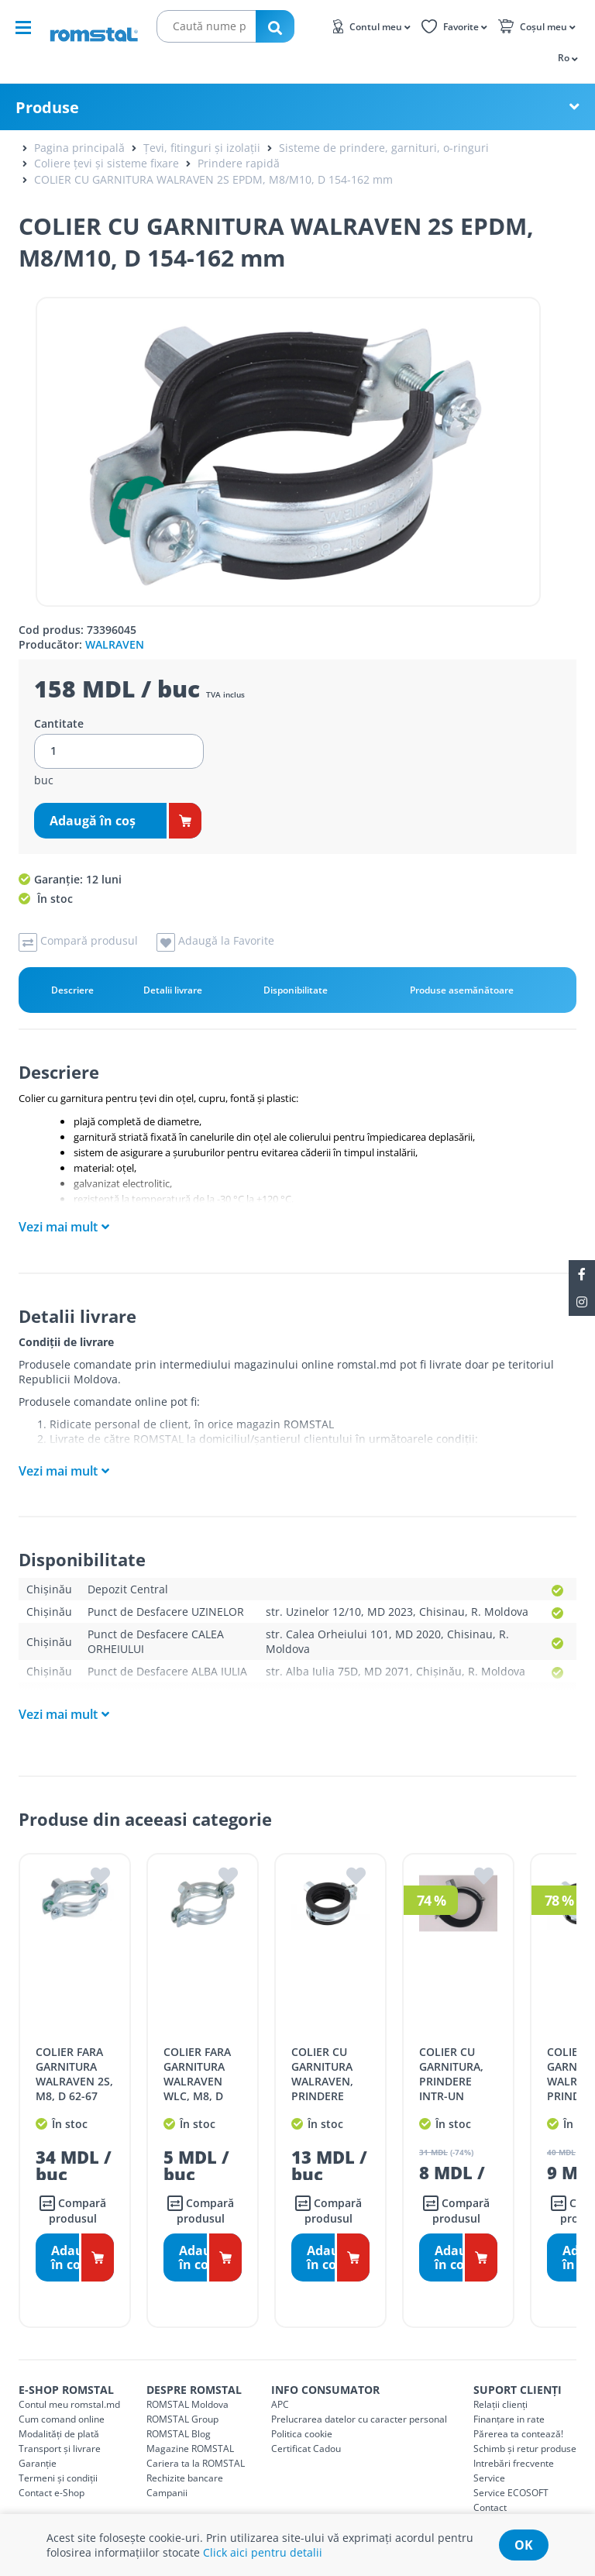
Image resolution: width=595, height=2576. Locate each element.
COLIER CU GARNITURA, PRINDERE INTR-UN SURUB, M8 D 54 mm (453, 2071)
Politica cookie (301, 2416)
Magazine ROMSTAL (190, 2430)
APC (280, 2386)
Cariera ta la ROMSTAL (195, 2445)
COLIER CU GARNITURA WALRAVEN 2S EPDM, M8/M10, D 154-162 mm (213, 179)
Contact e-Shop (51, 2474)
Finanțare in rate (509, 2401)
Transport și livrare (60, 2430)
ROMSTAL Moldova (187, 2386)
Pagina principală (79, 147)
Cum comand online (62, 2401)
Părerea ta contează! (518, 2416)
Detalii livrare (172, 990)
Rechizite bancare (184, 2460)
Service (489, 2460)
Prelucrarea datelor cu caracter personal (359, 2401)
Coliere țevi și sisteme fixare (106, 163)
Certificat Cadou (306, 2430)
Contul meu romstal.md (69, 2386)
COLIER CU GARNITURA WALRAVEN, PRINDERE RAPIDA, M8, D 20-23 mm (328, 2071)
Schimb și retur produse (524, 2430)
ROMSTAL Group (182, 2401)
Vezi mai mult (58, 1226)
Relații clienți (500, 2386)
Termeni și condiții (58, 2460)
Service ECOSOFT (511, 2474)
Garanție (38, 2445)
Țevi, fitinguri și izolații (201, 147)
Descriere (72, 990)
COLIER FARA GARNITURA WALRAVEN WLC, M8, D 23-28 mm (197, 2063)
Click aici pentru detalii (262, 2552)
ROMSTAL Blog (178, 2416)
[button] (567, 57)
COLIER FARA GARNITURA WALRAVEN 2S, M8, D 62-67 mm (74, 2063)
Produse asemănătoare (462, 990)
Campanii (166, 2474)
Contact (490, 2489)
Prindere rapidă (239, 163)
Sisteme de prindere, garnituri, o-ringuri (384, 147)
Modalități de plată (59, 2416)
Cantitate (59, 724)
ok (523, 2545)
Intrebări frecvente (513, 2445)
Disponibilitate (295, 990)
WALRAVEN (114, 644)
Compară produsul (73, 2193)
